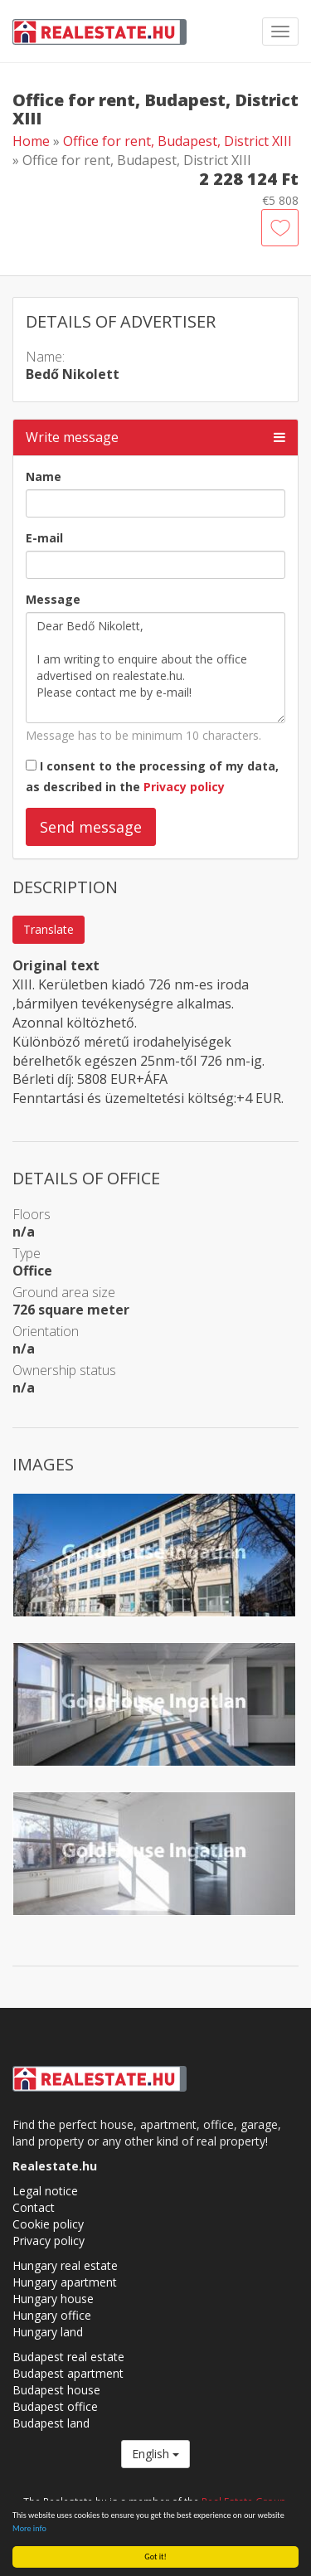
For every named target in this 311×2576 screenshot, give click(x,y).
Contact (33, 2207)
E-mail (44, 538)
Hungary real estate (65, 2265)
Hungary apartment (64, 2282)
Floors (31, 1214)
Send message (91, 827)
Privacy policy (184, 787)
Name (43, 476)
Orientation (45, 1331)
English (155, 2454)
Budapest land (51, 2423)
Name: (45, 356)
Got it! (155, 2556)
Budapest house (56, 2390)
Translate (48, 929)
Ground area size (63, 1292)
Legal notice (45, 2191)
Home (31, 141)
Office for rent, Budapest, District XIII (177, 141)
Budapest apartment (68, 2373)
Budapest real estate (68, 2357)
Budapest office (55, 2406)
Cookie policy (48, 2224)
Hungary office (51, 2315)
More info (29, 2528)
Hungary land (47, 2332)
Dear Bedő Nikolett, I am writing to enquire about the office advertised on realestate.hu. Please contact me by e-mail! (155, 667)
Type (26, 1253)
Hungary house (53, 2298)
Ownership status (64, 1370)
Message (53, 599)
